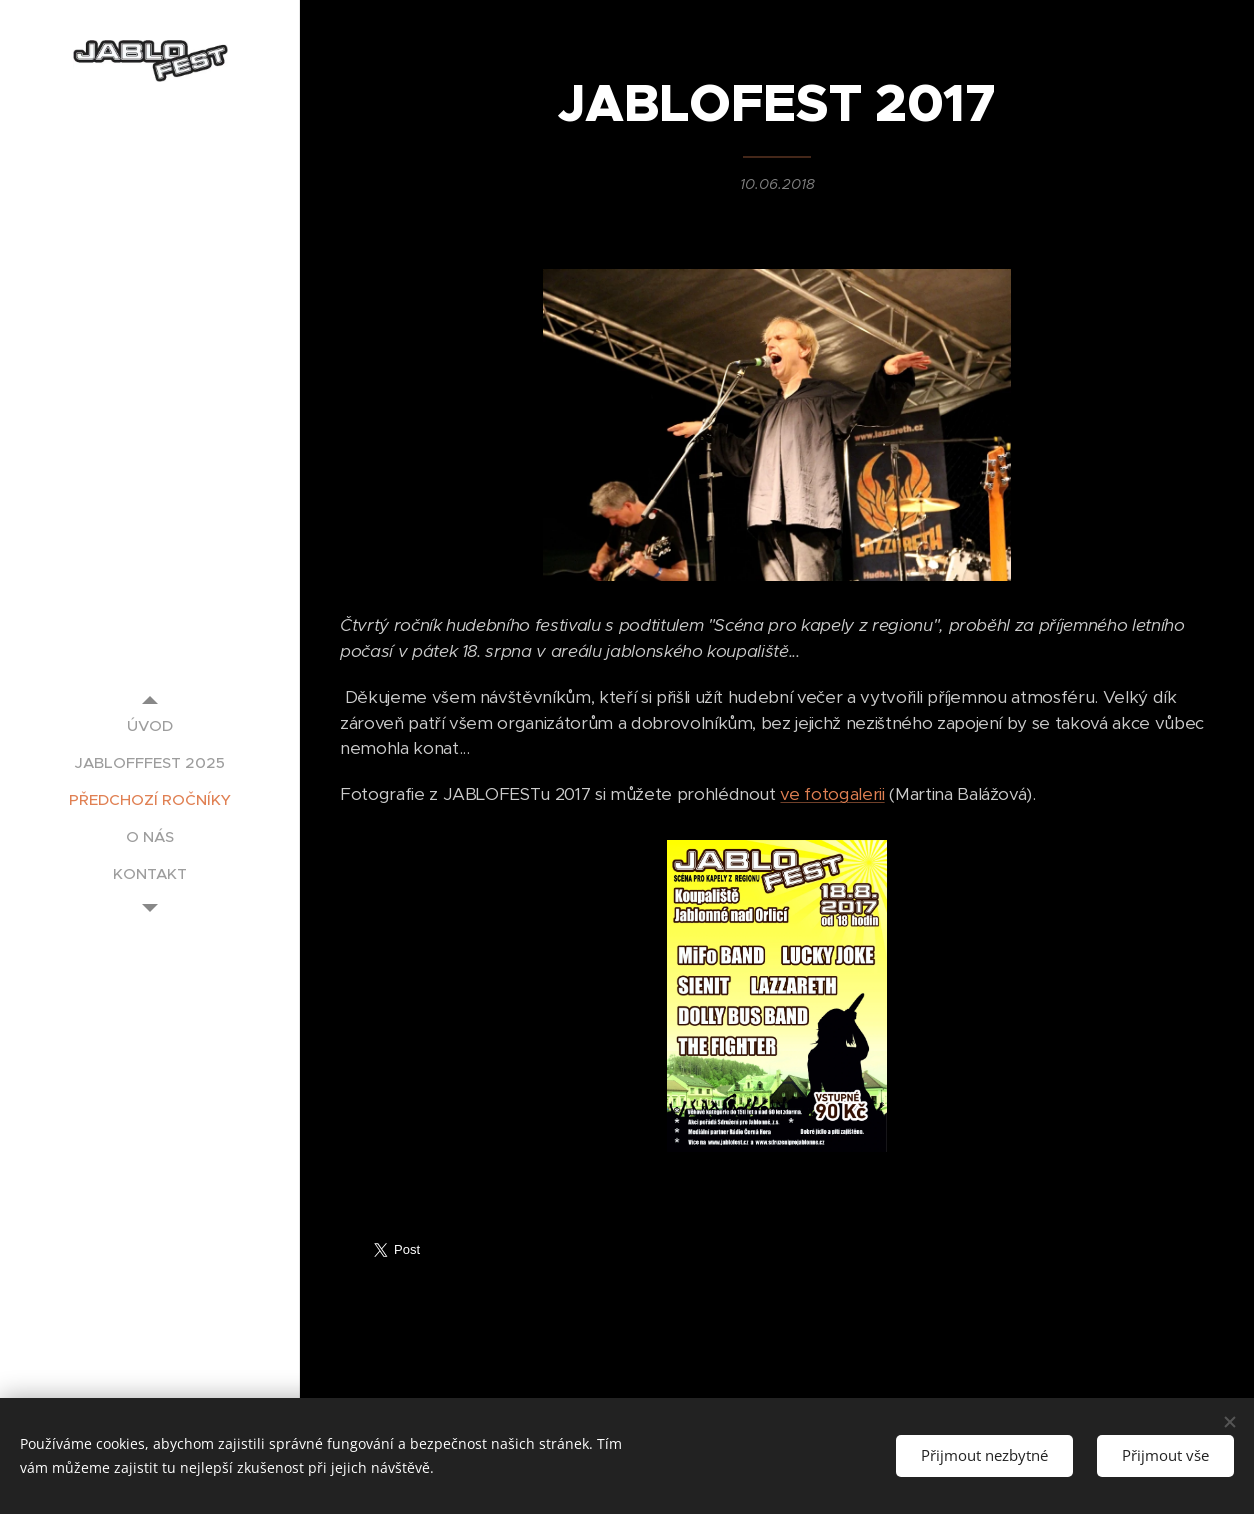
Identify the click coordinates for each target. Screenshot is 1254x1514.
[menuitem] (150, 725)
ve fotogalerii (832, 795)
